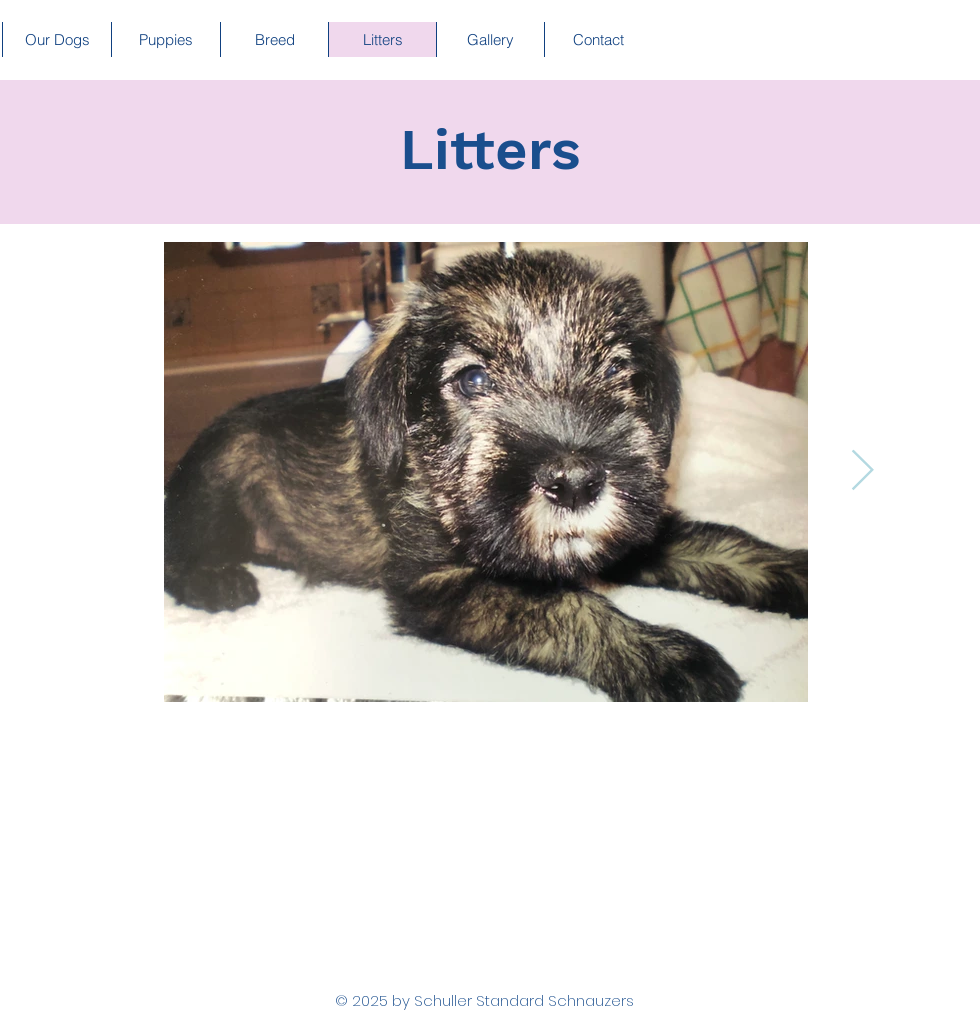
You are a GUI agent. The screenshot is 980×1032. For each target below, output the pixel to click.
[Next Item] (862, 472)
